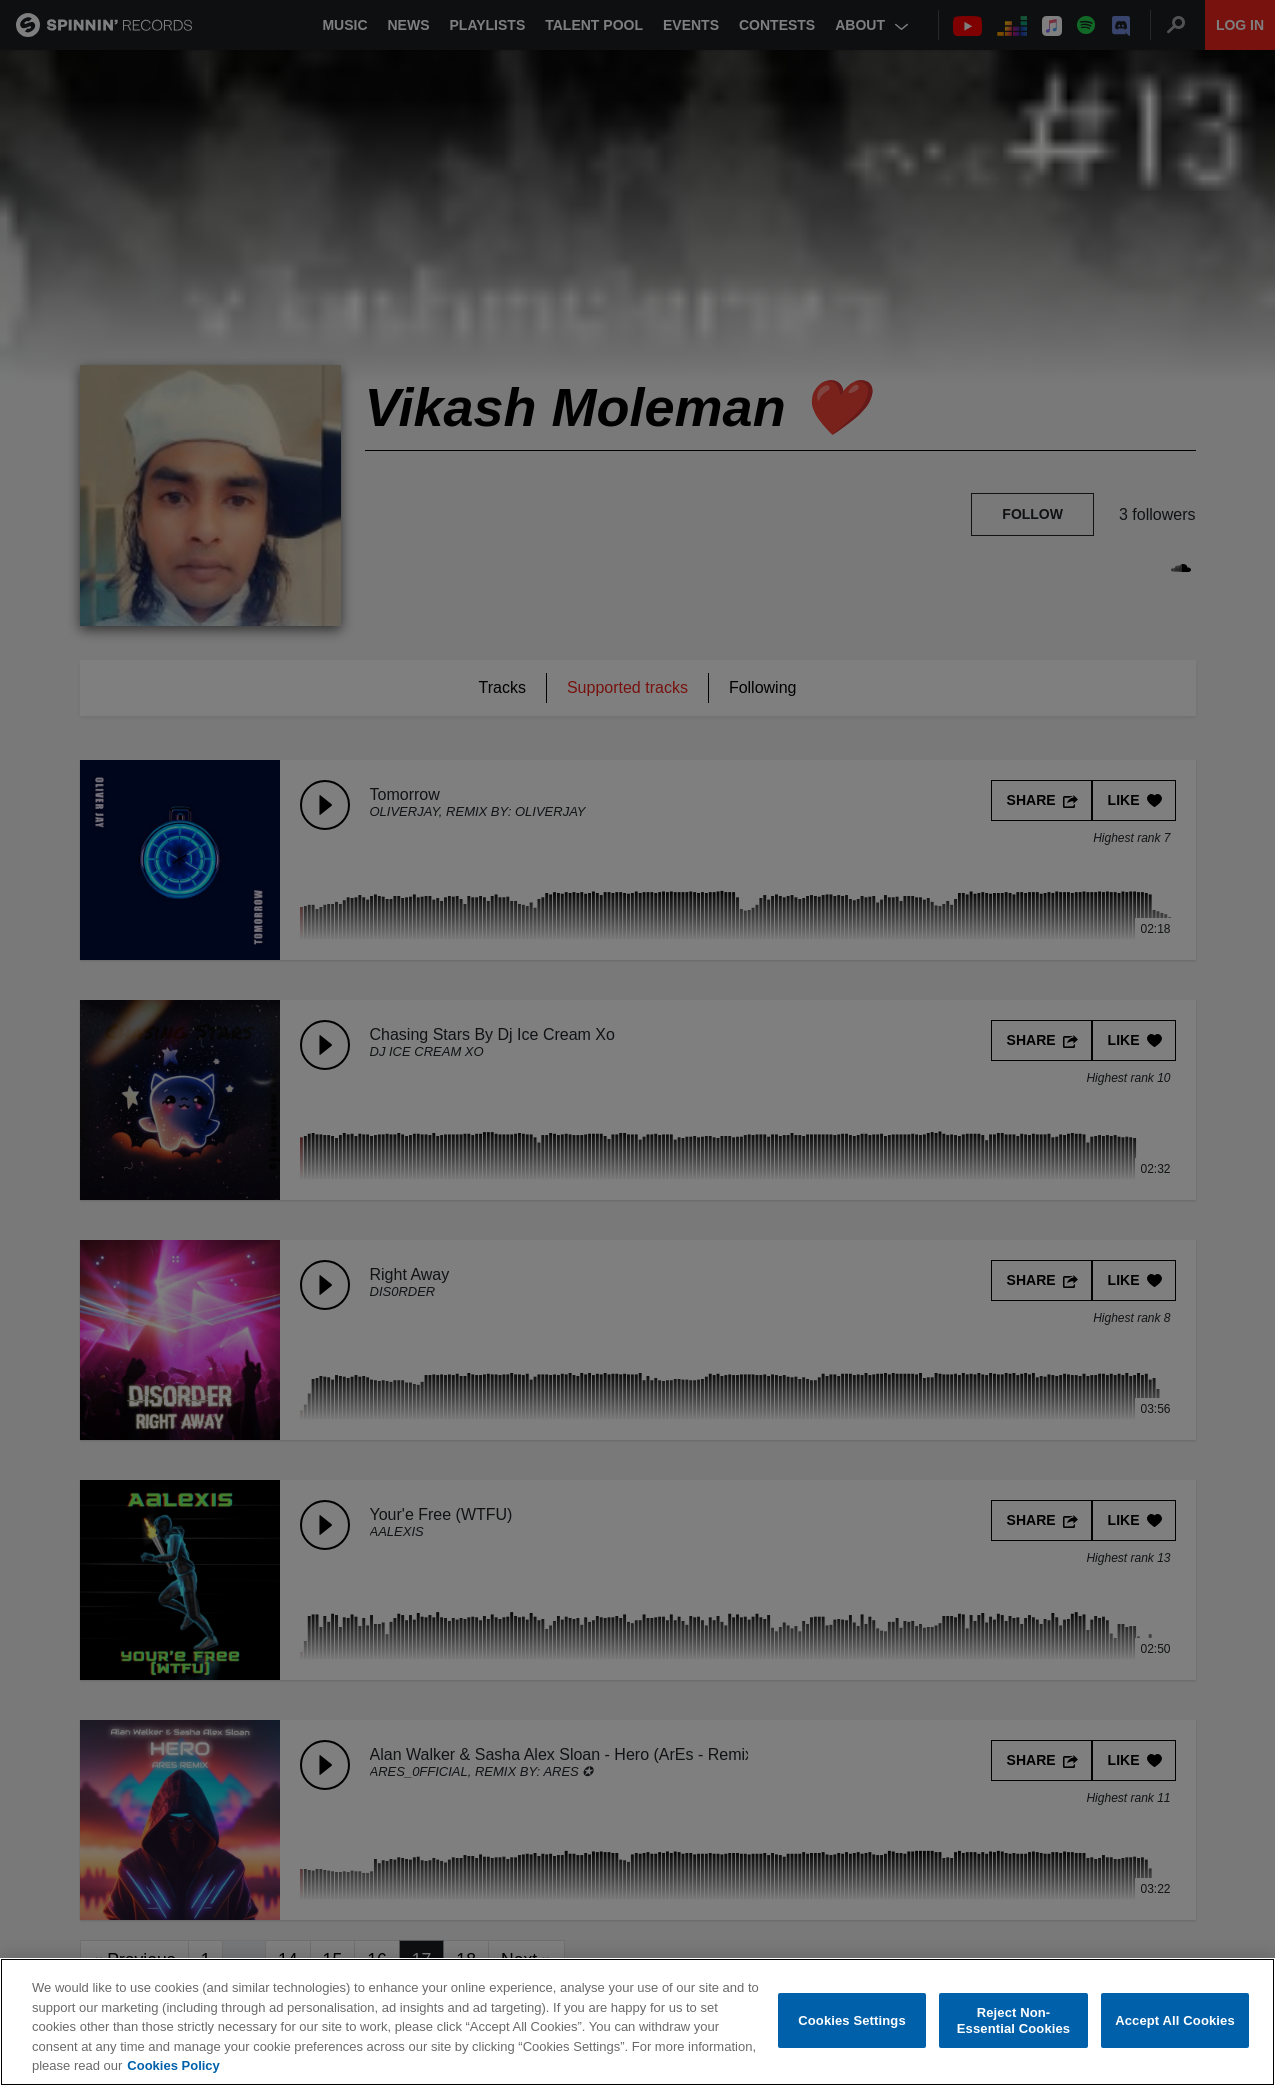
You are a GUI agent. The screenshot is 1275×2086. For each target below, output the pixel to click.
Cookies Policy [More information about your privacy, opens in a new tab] (173, 2065)
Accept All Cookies (1175, 2020)
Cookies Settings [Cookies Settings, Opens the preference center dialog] (852, 2020)
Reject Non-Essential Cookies (1013, 2020)
